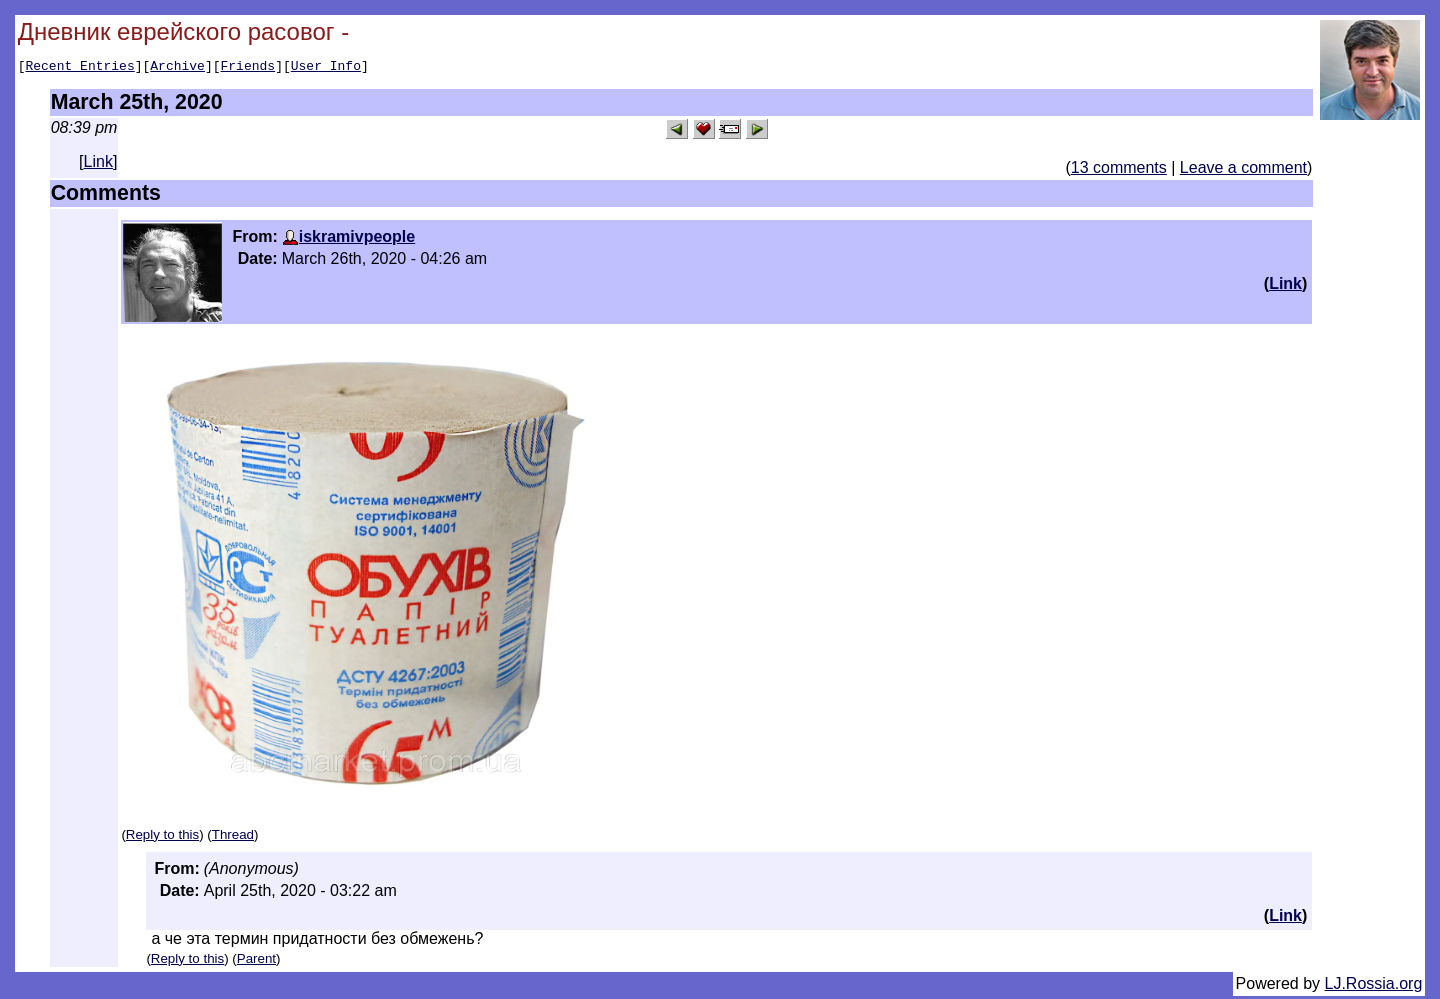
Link (98, 164)
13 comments (1119, 170)
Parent (256, 961)
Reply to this (162, 837)
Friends (248, 68)
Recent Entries (79, 68)
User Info (326, 68)
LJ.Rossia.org (1374, 986)
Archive (177, 68)
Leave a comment (1243, 170)
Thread (233, 837)
